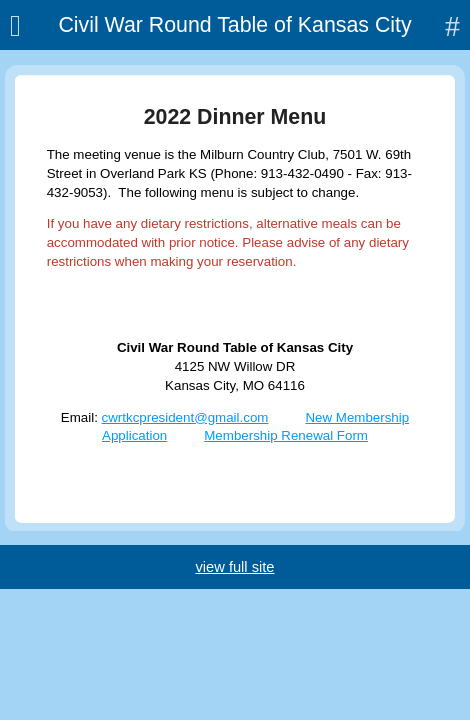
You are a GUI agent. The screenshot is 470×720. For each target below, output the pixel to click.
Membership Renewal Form (286, 435)
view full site (234, 567)
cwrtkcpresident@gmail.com (185, 417)
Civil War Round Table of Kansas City (234, 25)
